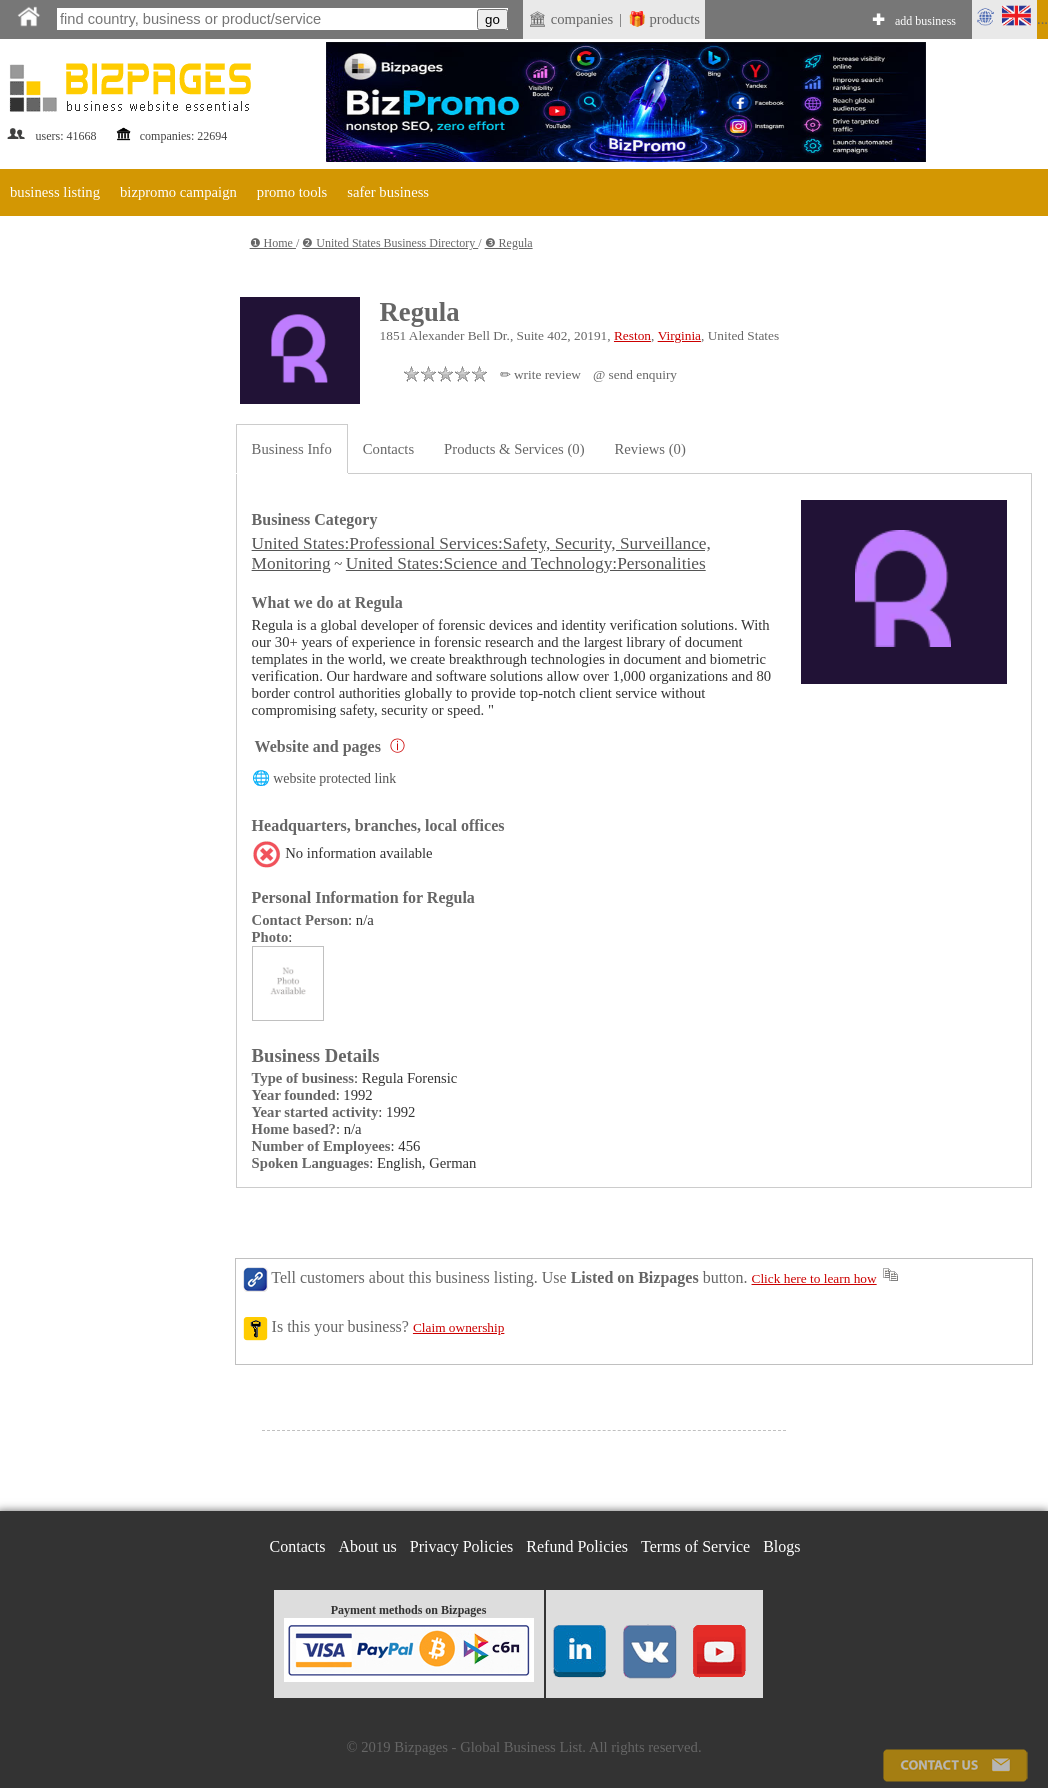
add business (925, 21)
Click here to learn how (814, 1278)
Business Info (292, 449)
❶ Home (273, 243)
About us (368, 1546)
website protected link (334, 778)
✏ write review (540, 374)
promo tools (292, 192)
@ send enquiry (635, 374)
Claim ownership (458, 1327)
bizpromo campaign (178, 192)
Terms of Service (695, 1546)
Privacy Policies (462, 1546)
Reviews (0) (650, 449)
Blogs (781, 1546)
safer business (388, 192)
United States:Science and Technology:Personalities (526, 563)
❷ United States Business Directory (390, 243)
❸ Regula (509, 243)
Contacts (388, 449)
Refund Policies (577, 1546)
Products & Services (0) (514, 449)
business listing (55, 192)
